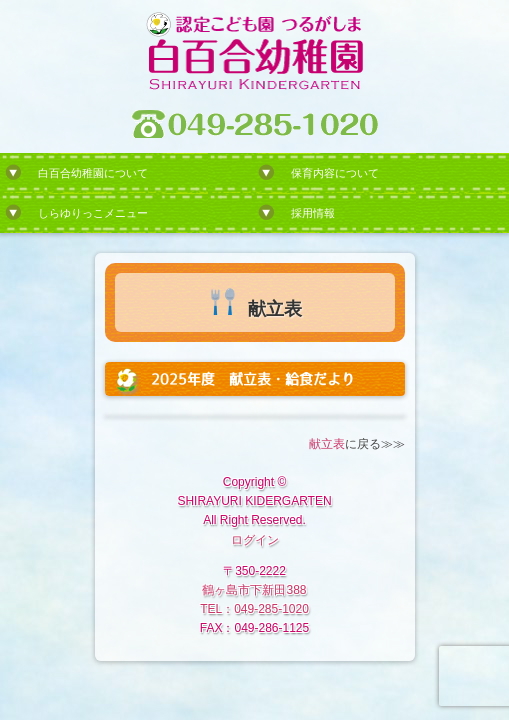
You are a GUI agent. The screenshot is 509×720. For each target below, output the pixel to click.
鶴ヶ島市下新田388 (254, 590)
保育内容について (335, 173)
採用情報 (313, 213)
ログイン (255, 540)
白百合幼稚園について (93, 173)
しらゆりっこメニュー (93, 213)
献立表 (327, 444)
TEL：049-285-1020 (254, 609)
